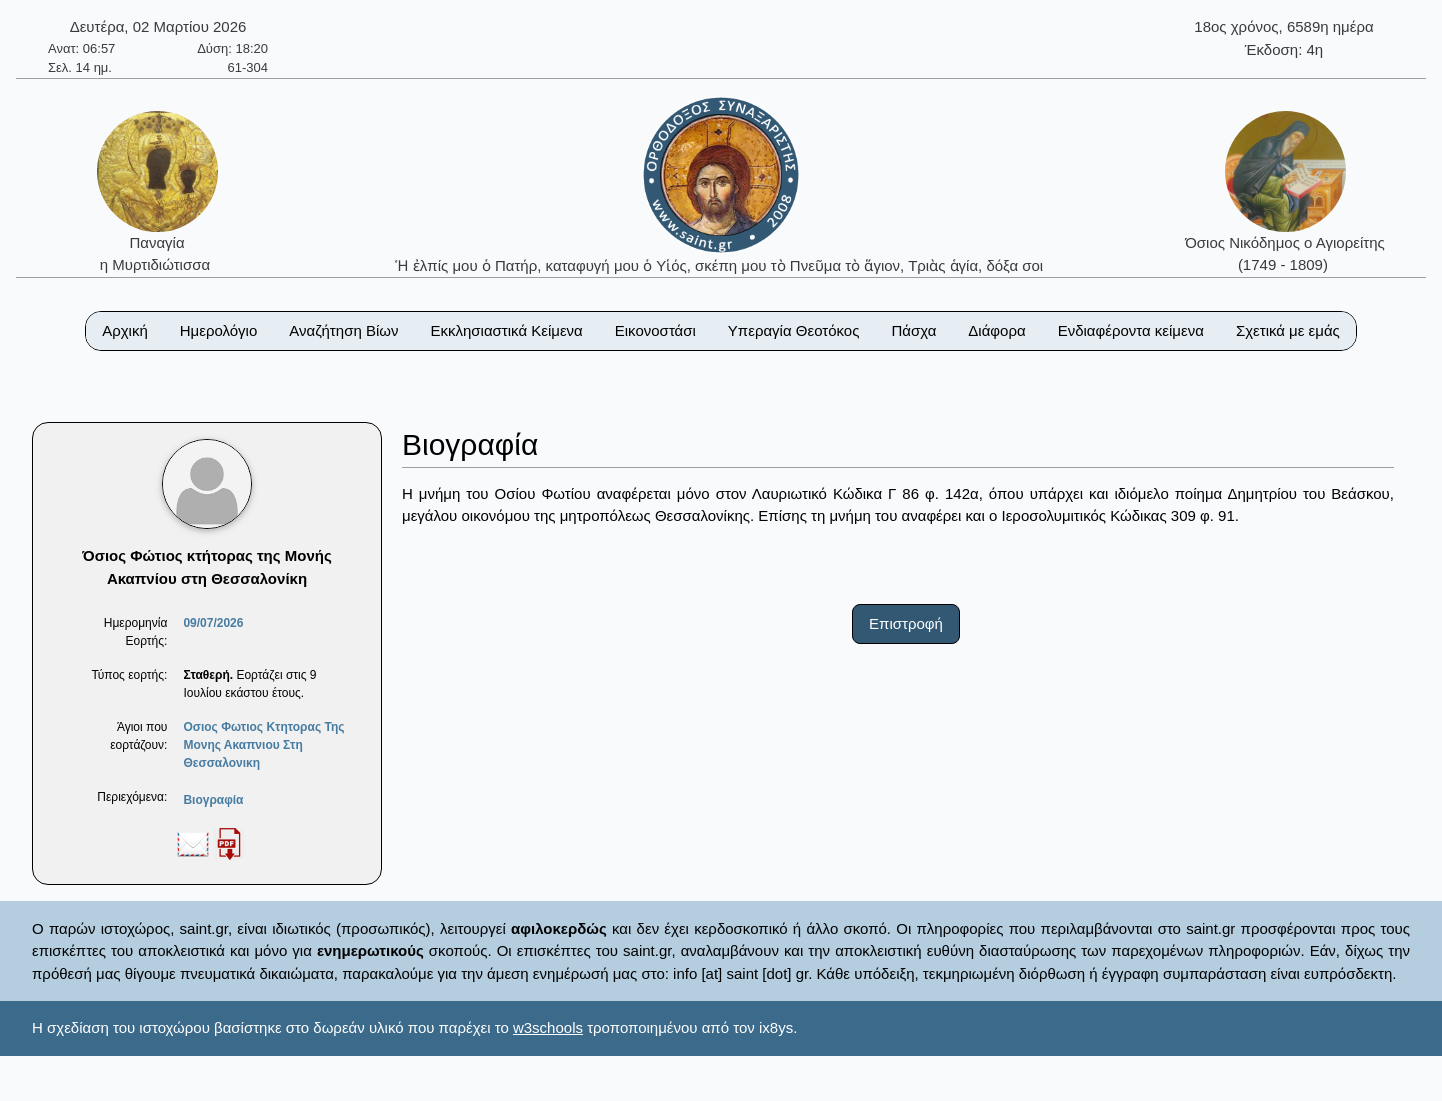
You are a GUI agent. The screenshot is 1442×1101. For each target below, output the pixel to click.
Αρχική (125, 330)
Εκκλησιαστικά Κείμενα (506, 330)
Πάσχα (913, 330)
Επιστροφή (906, 623)
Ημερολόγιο (219, 330)
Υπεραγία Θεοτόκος (794, 330)
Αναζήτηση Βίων (343, 330)
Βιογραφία (213, 800)
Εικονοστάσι (655, 330)
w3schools (548, 1027)
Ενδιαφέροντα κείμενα (1131, 330)
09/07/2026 (213, 623)
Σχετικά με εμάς (1288, 330)
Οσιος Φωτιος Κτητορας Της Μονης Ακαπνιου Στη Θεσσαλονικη (263, 745)
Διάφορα (996, 330)
